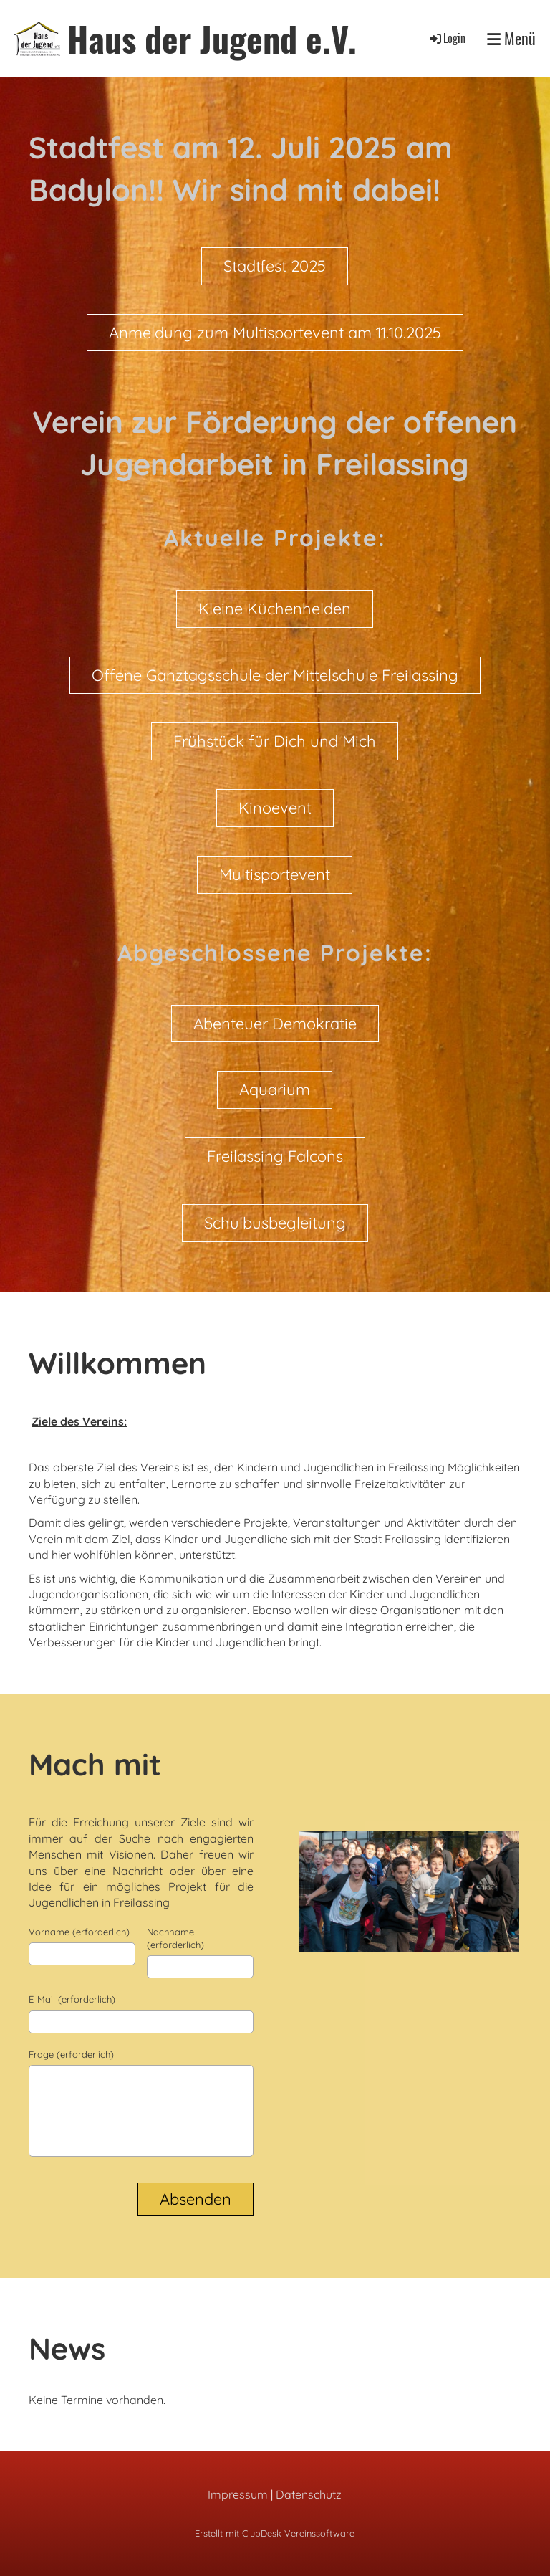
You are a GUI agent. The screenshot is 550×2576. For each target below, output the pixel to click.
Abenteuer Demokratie (275, 1023)
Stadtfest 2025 (274, 266)
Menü (511, 38)
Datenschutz (309, 2494)
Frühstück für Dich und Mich (274, 741)
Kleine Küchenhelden (274, 608)
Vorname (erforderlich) (79, 1931)
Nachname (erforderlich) (175, 1938)
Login (446, 38)
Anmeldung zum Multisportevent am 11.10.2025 (275, 333)
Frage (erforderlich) (71, 2054)
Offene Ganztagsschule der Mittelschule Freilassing (275, 675)
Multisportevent (274, 874)
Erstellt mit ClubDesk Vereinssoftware (274, 2533)
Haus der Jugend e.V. (212, 38)
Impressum (238, 2494)
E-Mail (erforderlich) (72, 1999)
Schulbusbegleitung (275, 1223)
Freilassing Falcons (275, 1156)
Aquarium (274, 1089)
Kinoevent (275, 808)
